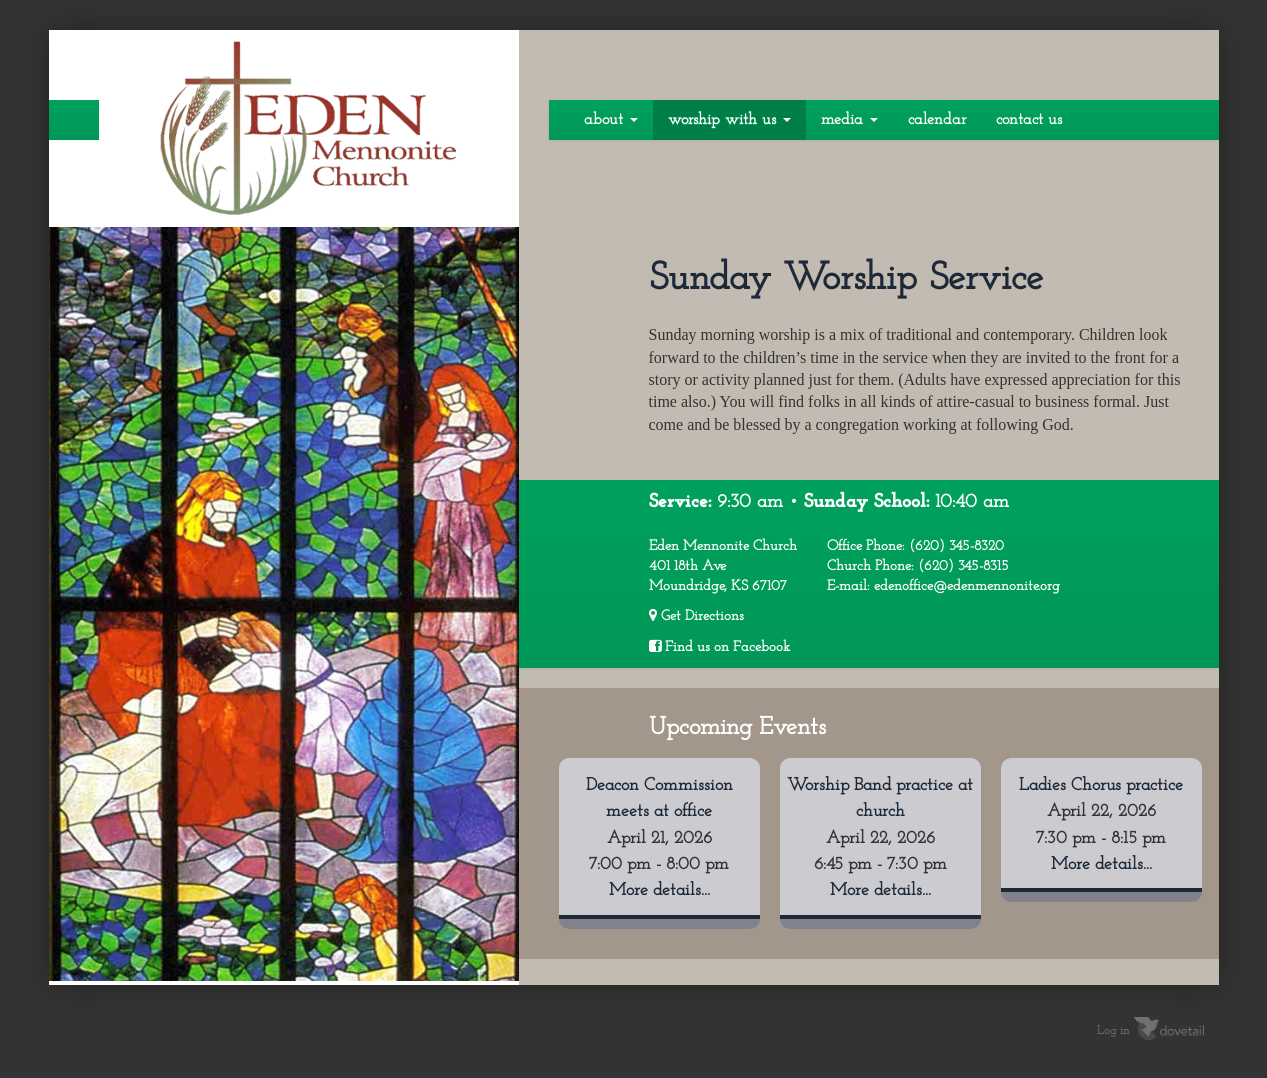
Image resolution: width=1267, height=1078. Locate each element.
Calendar (937, 120)
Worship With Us (729, 120)
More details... (659, 890)
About (611, 120)
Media (849, 120)
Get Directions (696, 616)
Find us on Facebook (719, 647)
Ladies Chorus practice (1101, 785)
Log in (1113, 1031)
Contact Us (1029, 120)
